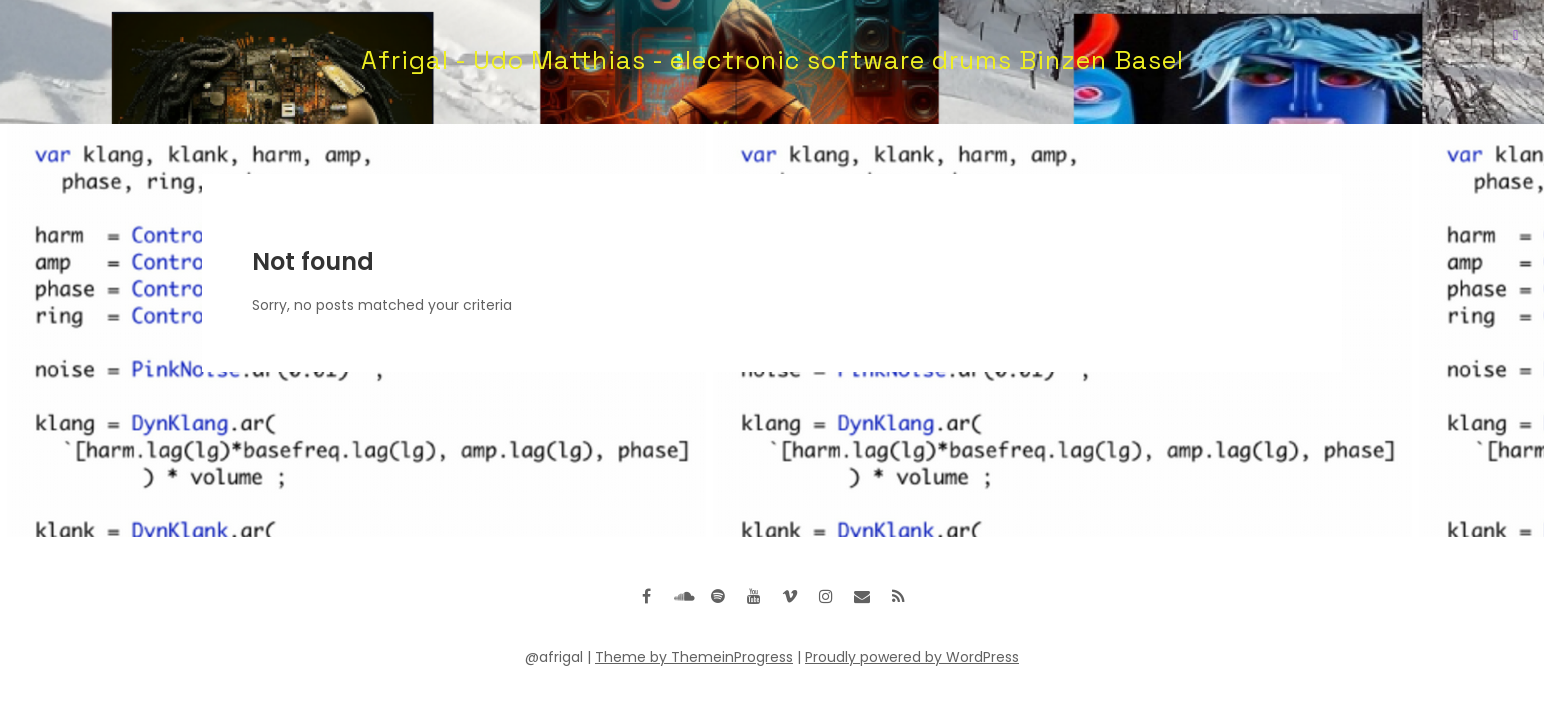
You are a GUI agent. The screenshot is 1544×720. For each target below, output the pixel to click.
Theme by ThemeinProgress (694, 657)
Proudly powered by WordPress (912, 657)
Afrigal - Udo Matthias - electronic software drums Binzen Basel (772, 60)
